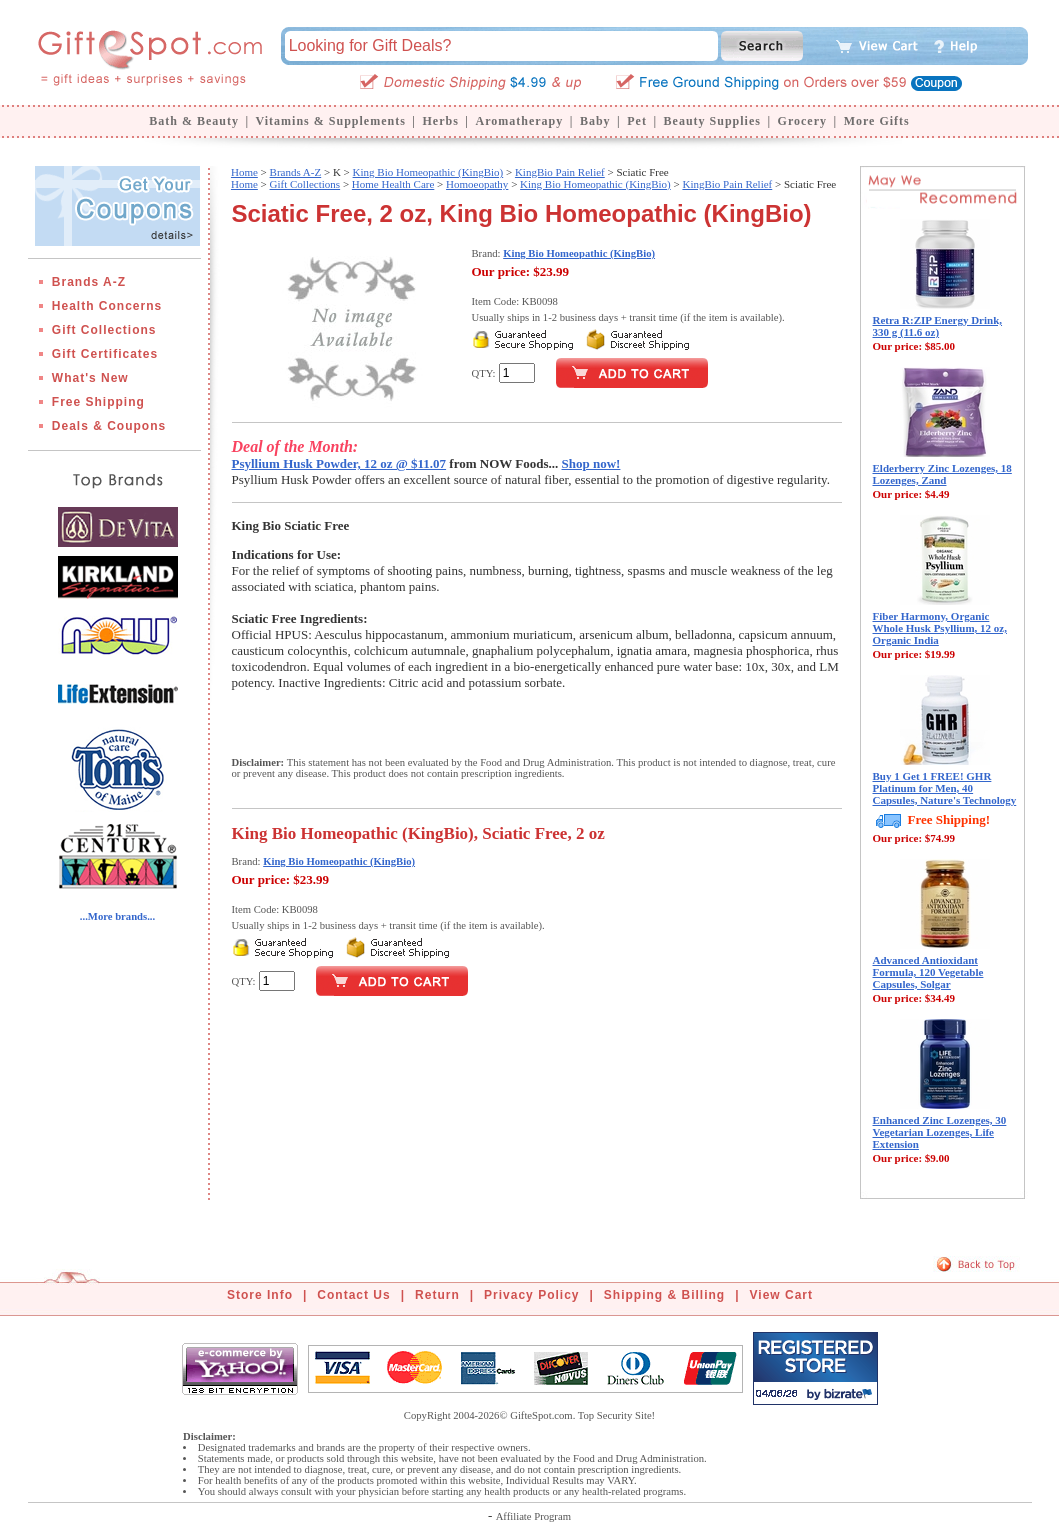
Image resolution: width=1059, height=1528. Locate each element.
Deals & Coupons (109, 426)
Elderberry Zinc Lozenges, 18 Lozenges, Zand (942, 474)
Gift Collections (104, 330)
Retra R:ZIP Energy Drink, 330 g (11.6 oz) (938, 326)
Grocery (802, 121)
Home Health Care (393, 184)
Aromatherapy (519, 121)
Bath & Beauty (194, 121)
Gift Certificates (105, 354)
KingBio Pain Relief (560, 172)
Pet (637, 121)
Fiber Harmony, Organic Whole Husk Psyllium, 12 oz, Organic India (940, 628)
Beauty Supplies (712, 121)
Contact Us (353, 1295)
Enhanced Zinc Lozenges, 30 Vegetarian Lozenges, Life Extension (940, 1132)
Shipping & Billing (664, 1295)
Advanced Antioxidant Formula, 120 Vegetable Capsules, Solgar (928, 972)
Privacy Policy (531, 1295)
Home (244, 172)
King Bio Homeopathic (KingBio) (428, 172)
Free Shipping (98, 402)
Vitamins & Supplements (331, 121)
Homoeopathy (477, 184)
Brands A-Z (89, 282)
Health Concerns (107, 306)
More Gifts (877, 121)
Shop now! (591, 463)
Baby (595, 121)
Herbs (440, 121)
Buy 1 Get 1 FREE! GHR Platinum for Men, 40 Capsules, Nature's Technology (945, 788)
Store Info (260, 1295)
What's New (90, 378)
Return (437, 1295)
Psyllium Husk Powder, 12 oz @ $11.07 (339, 463)
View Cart (781, 1295)
